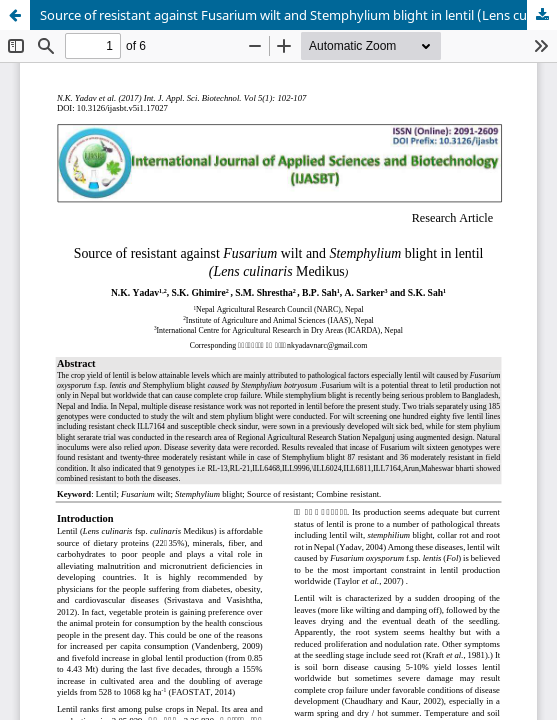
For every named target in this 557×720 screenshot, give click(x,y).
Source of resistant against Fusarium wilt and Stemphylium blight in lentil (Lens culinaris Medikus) (298, 15)
